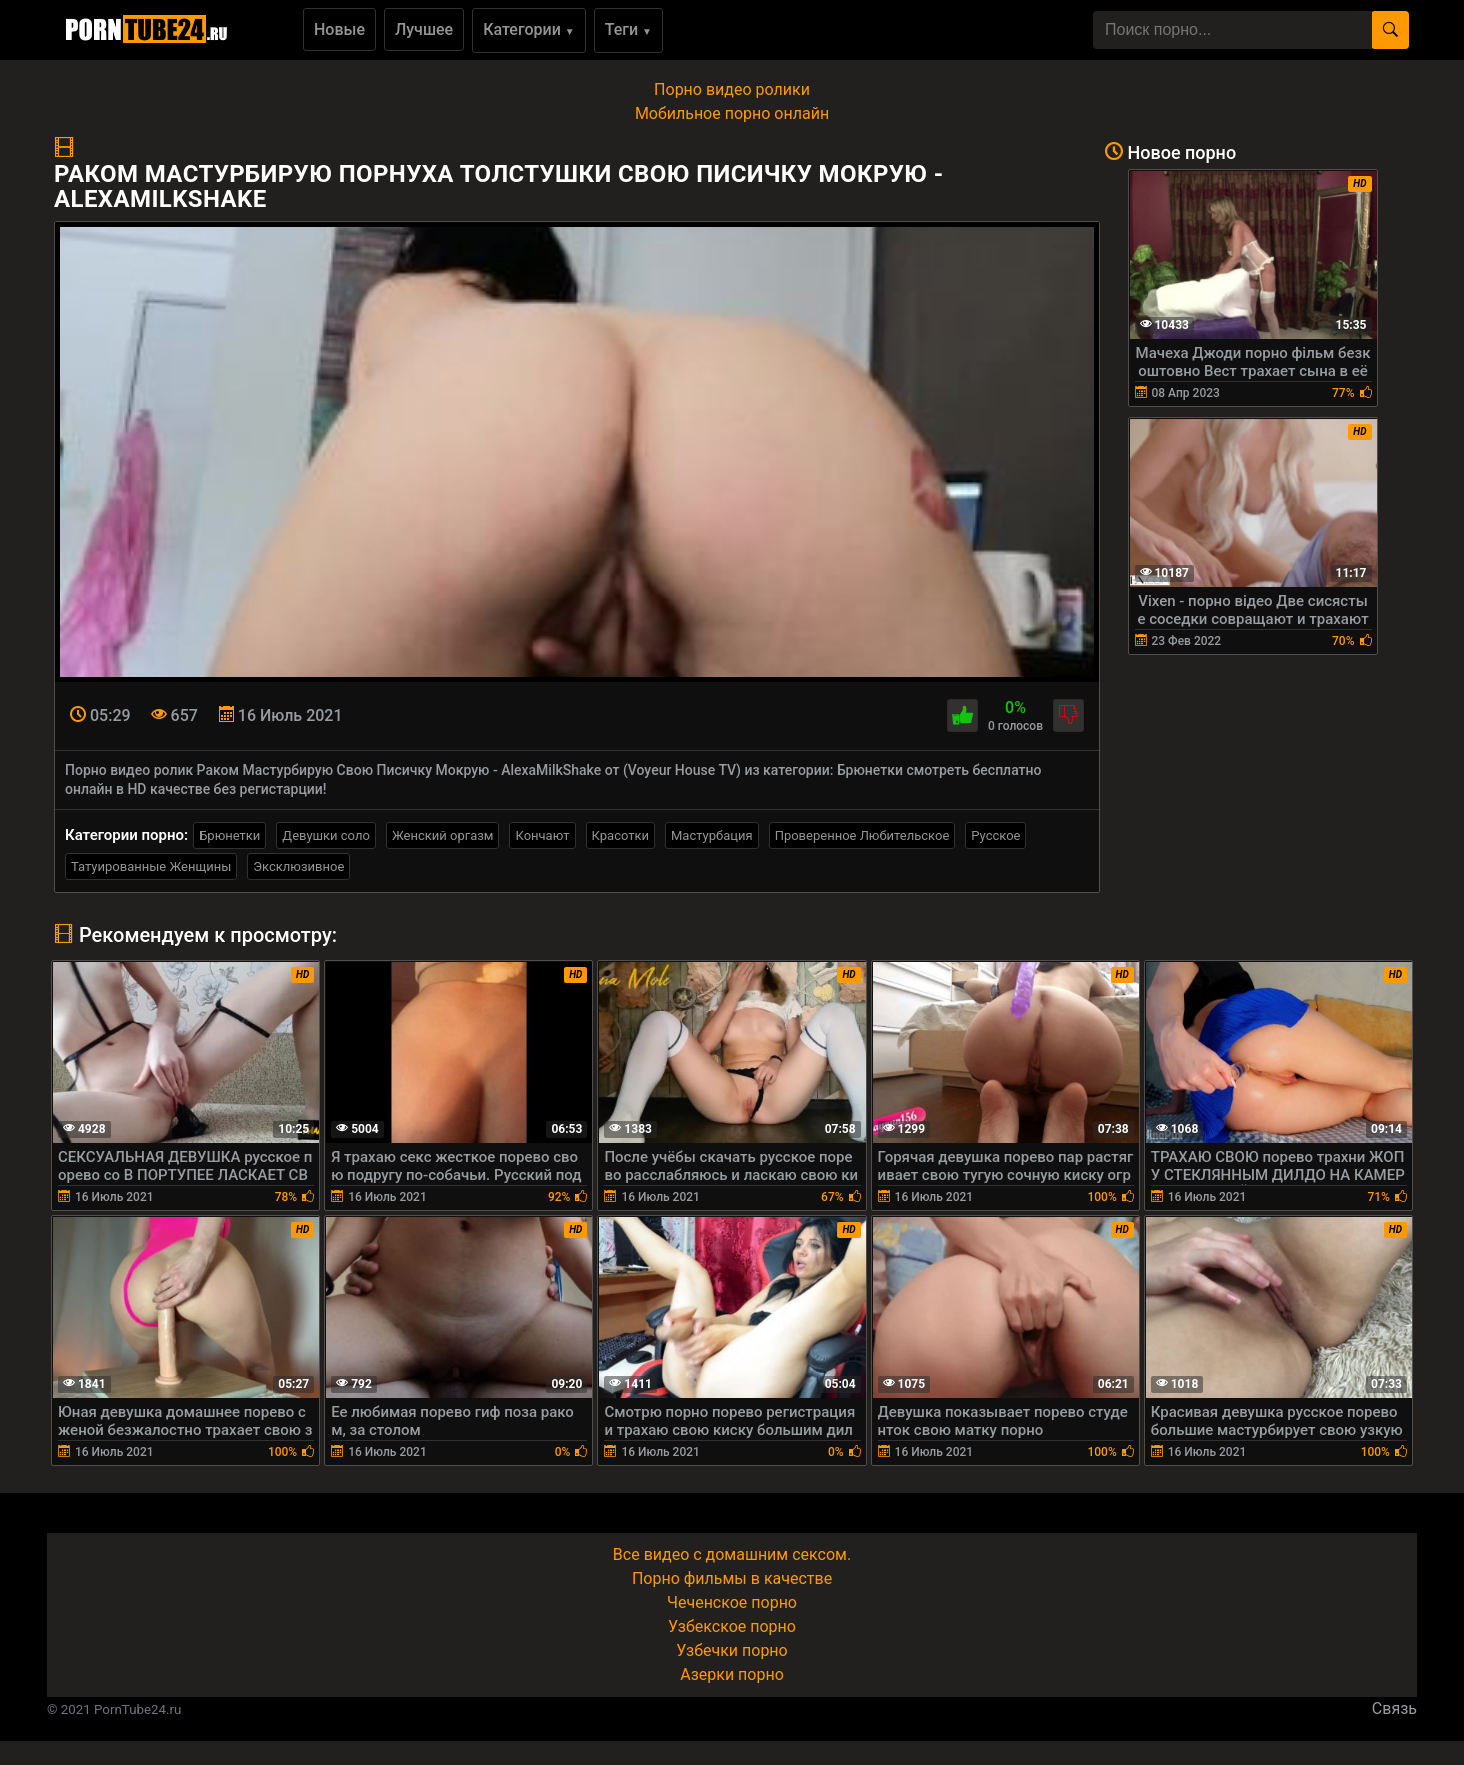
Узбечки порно (731, 1650)
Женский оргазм (443, 835)
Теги (628, 29)
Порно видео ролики (732, 89)
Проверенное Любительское (862, 835)
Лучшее (424, 29)
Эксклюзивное (298, 866)
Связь (1394, 1708)
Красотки (620, 835)
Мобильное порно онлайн (732, 113)
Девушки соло (326, 835)
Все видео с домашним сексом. (732, 1554)
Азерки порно (732, 1674)
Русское (995, 835)
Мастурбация (712, 835)
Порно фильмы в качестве (732, 1578)
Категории (529, 29)
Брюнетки (229, 835)
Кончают (542, 835)
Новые (339, 29)
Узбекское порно (732, 1626)
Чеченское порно (732, 1602)
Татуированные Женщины (151, 866)
